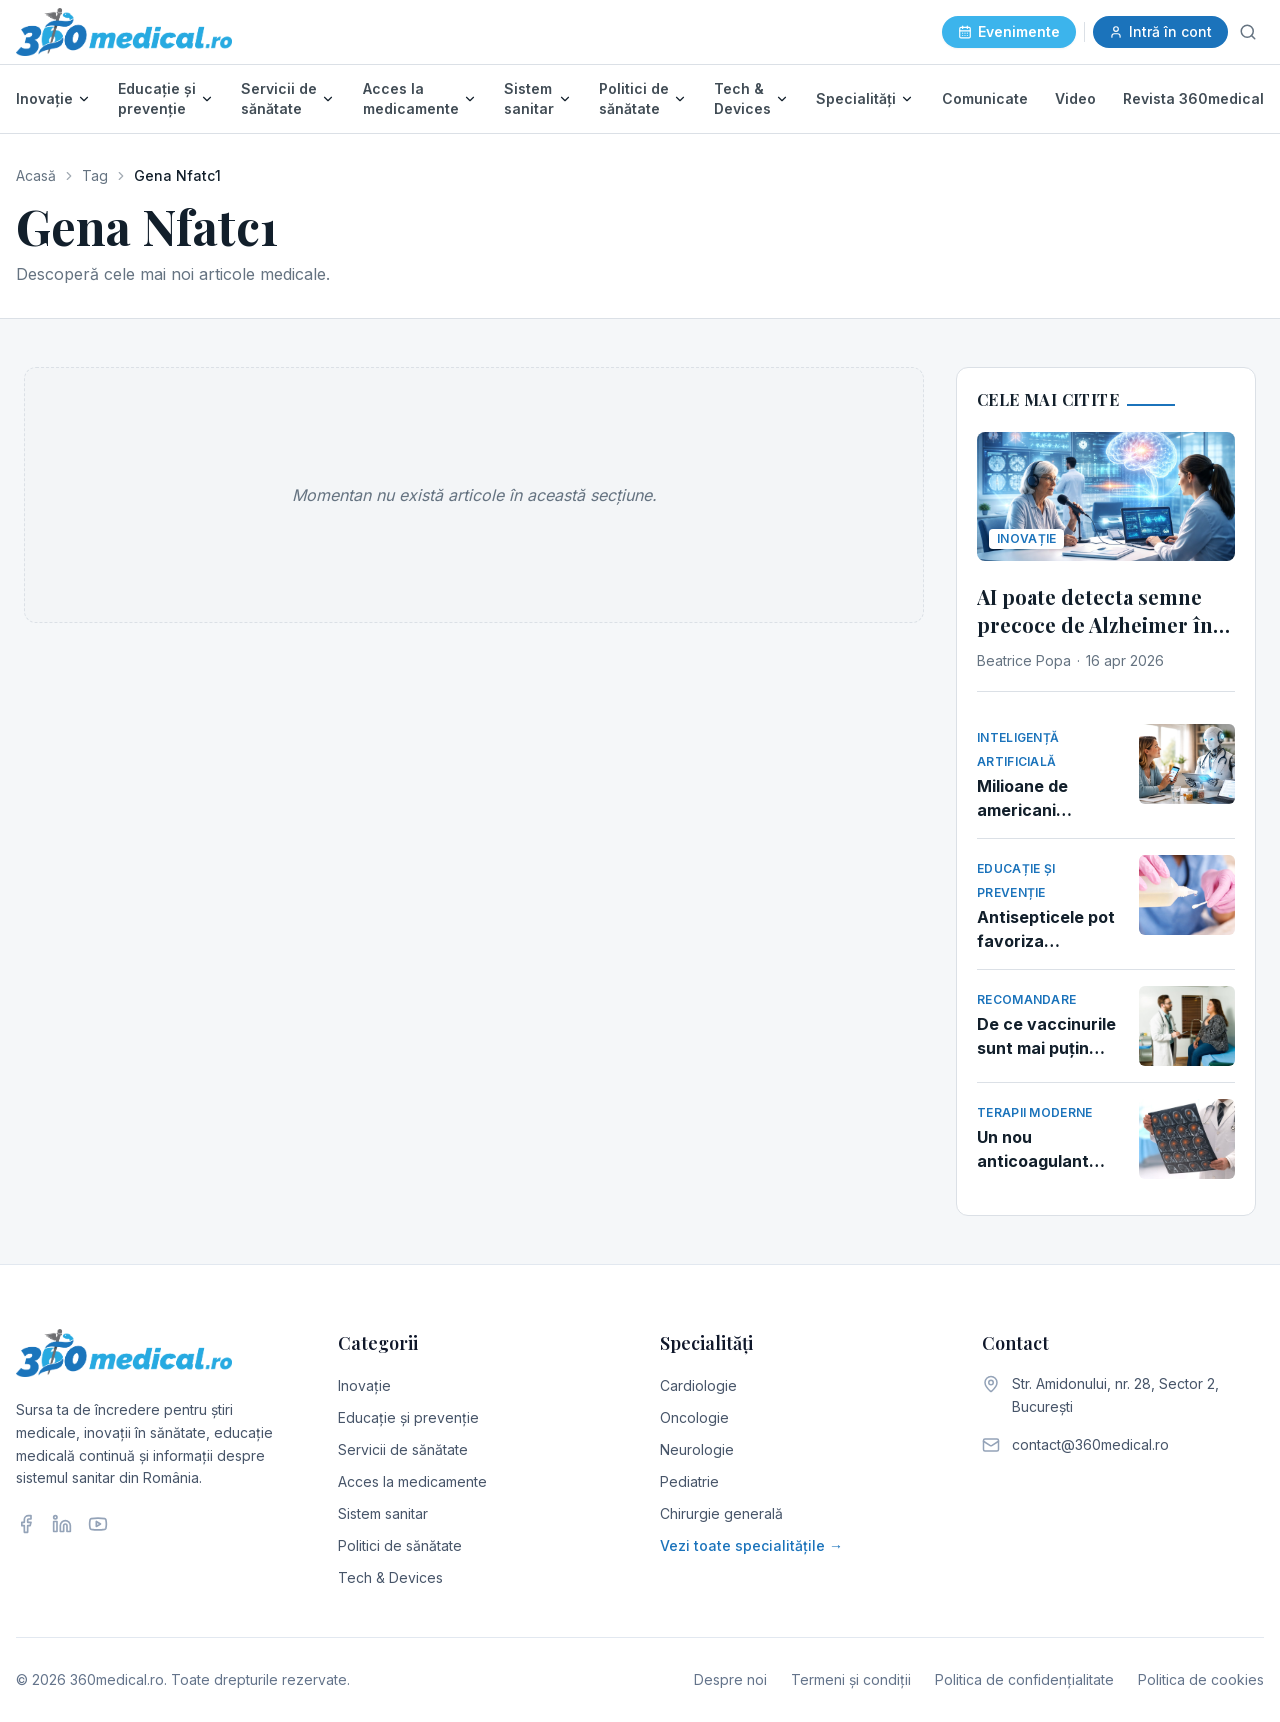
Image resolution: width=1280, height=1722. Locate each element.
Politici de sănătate (634, 98)
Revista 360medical (1193, 98)
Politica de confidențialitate (1024, 1679)
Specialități (856, 98)
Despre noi (730, 1679)
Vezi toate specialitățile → (751, 1545)
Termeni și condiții (851, 1679)
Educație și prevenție (157, 98)
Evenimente (1009, 31)
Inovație (44, 98)
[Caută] (1248, 32)
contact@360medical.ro (1090, 1444)
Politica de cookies (1201, 1679)
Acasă (36, 175)
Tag (95, 175)
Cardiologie (698, 1385)
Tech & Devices (742, 98)
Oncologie (694, 1417)
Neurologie (697, 1449)
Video (1075, 98)
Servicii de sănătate (279, 98)
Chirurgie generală (721, 1513)
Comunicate (985, 98)
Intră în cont (1160, 31)
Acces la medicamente (411, 98)
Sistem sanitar (529, 98)
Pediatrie (689, 1481)
